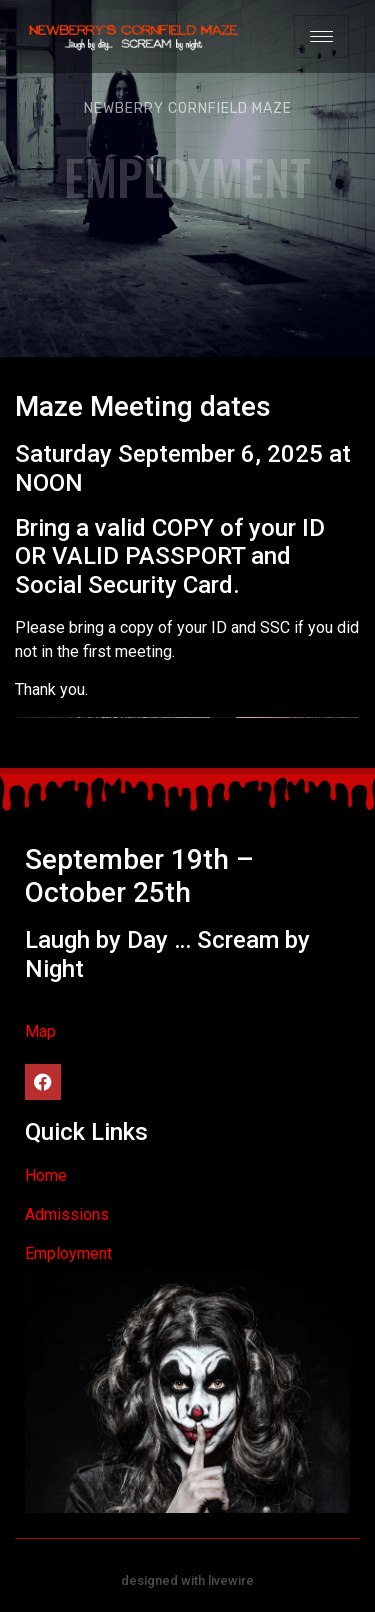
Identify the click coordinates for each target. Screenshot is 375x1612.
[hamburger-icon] (321, 36)
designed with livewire (187, 1580)
